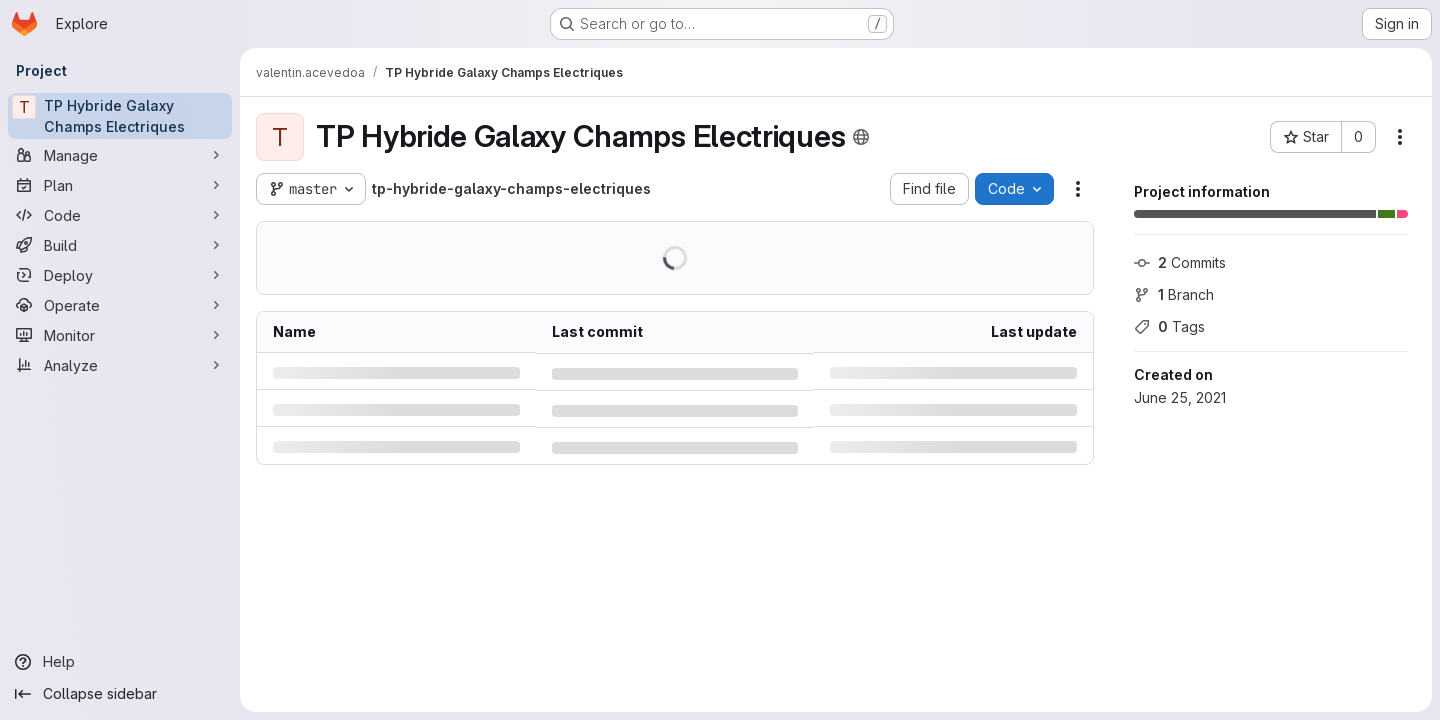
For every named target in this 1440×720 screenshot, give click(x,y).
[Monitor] (120, 335)
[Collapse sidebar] (120, 694)
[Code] (120, 215)
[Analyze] (120, 365)
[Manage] (120, 155)
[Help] (120, 662)
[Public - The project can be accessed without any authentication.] (861, 137)
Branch (1174, 294)
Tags (1169, 326)
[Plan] (120, 185)
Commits (1180, 262)
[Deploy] (120, 275)
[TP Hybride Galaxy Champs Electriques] (120, 116)
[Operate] (120, 305)
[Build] (120, 245)
